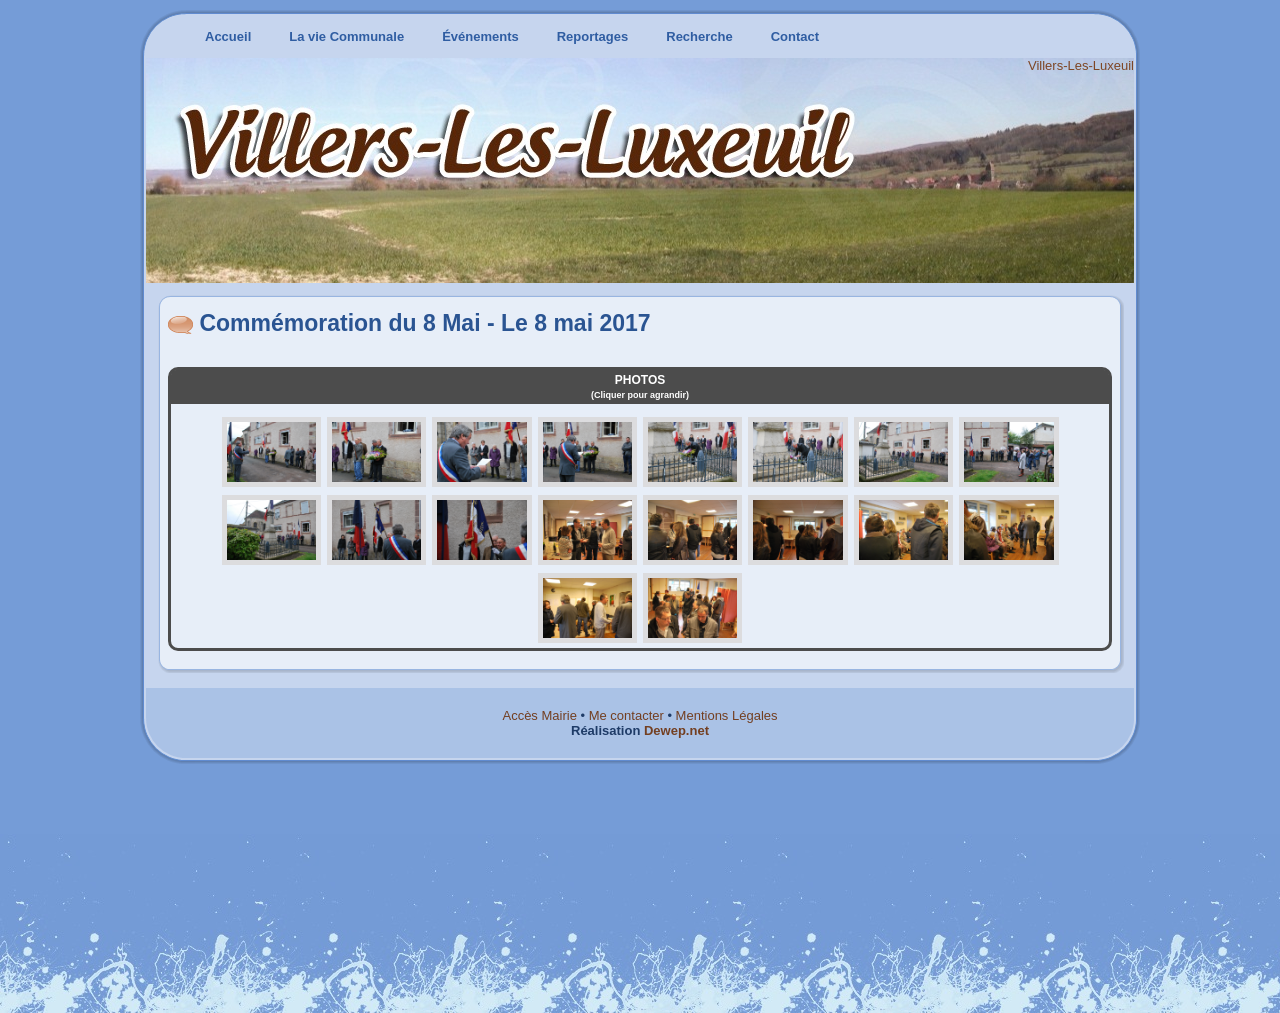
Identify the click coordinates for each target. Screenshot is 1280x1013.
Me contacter (626, 715)
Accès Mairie (539, 715)
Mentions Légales (727, 715)
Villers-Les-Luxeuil (1081, 65)
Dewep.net (676, 730)
